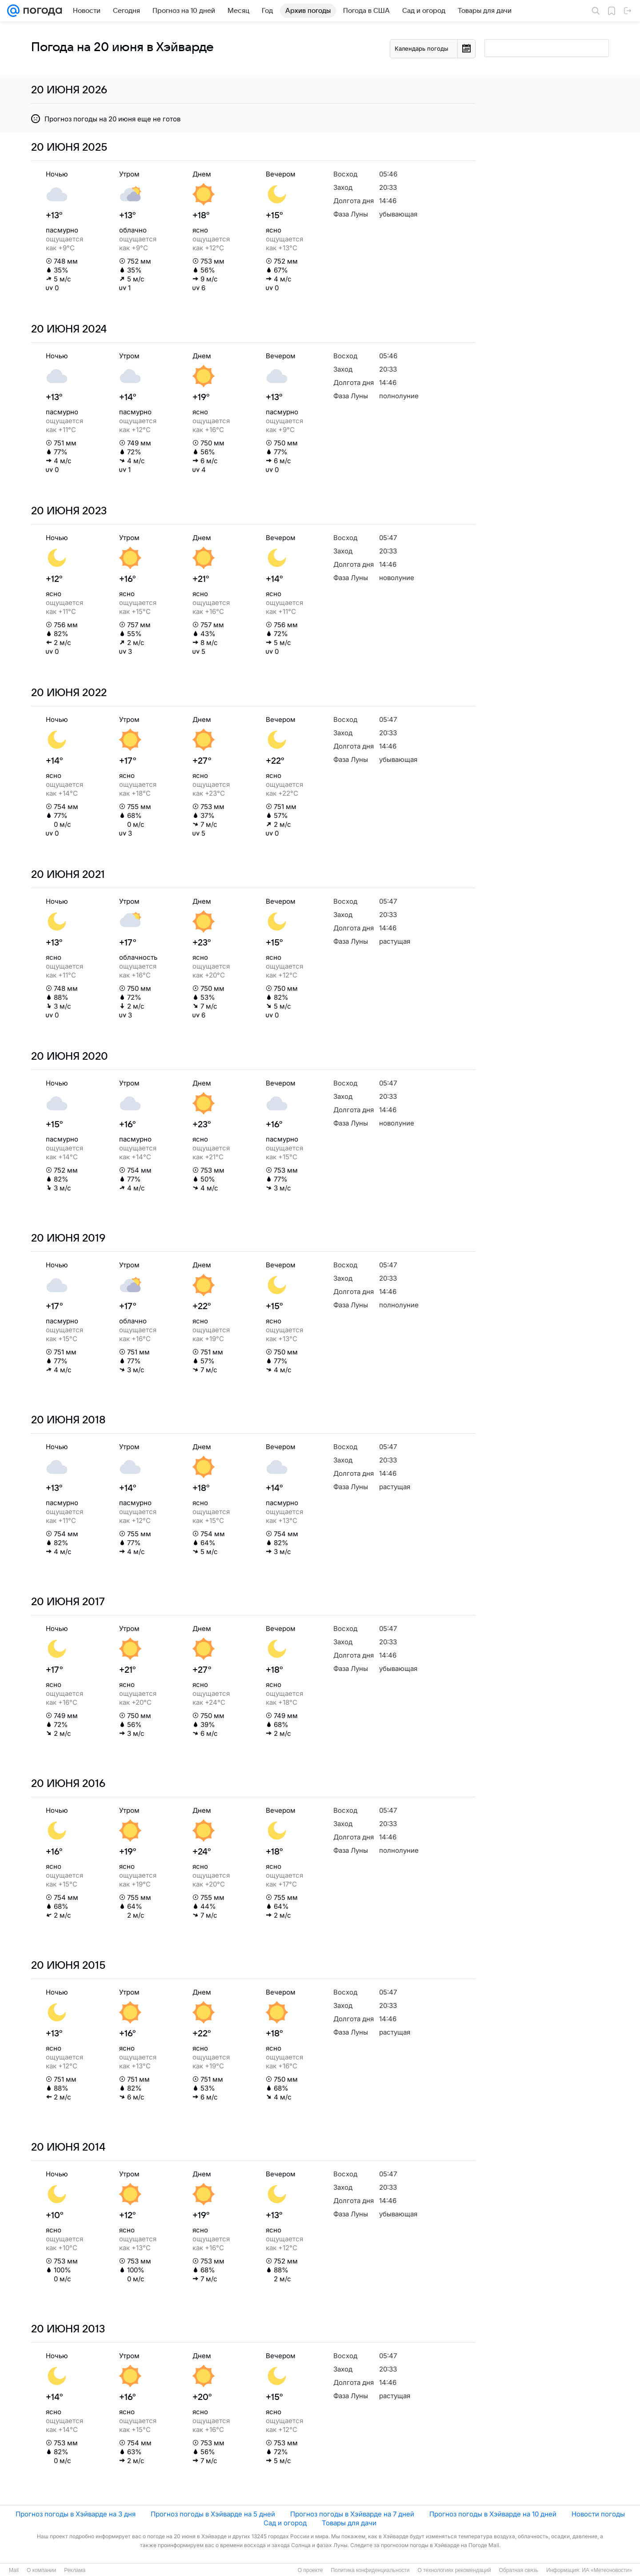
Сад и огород (285, 2523)
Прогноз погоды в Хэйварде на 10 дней (492, 2514)
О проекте (310, 2570)
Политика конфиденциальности (370, 2570)
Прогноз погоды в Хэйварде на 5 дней (213, 2514)
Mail (14, 2570)
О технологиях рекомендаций (454, 2570)
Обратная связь (518, 2570)
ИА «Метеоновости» (607, 2570)
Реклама (74, 2570)
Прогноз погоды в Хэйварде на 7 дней (352, 2514)
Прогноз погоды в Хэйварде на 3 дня (76, 2514)
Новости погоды (598, 2514)
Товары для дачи (349, 2523)
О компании (41, 2570)
